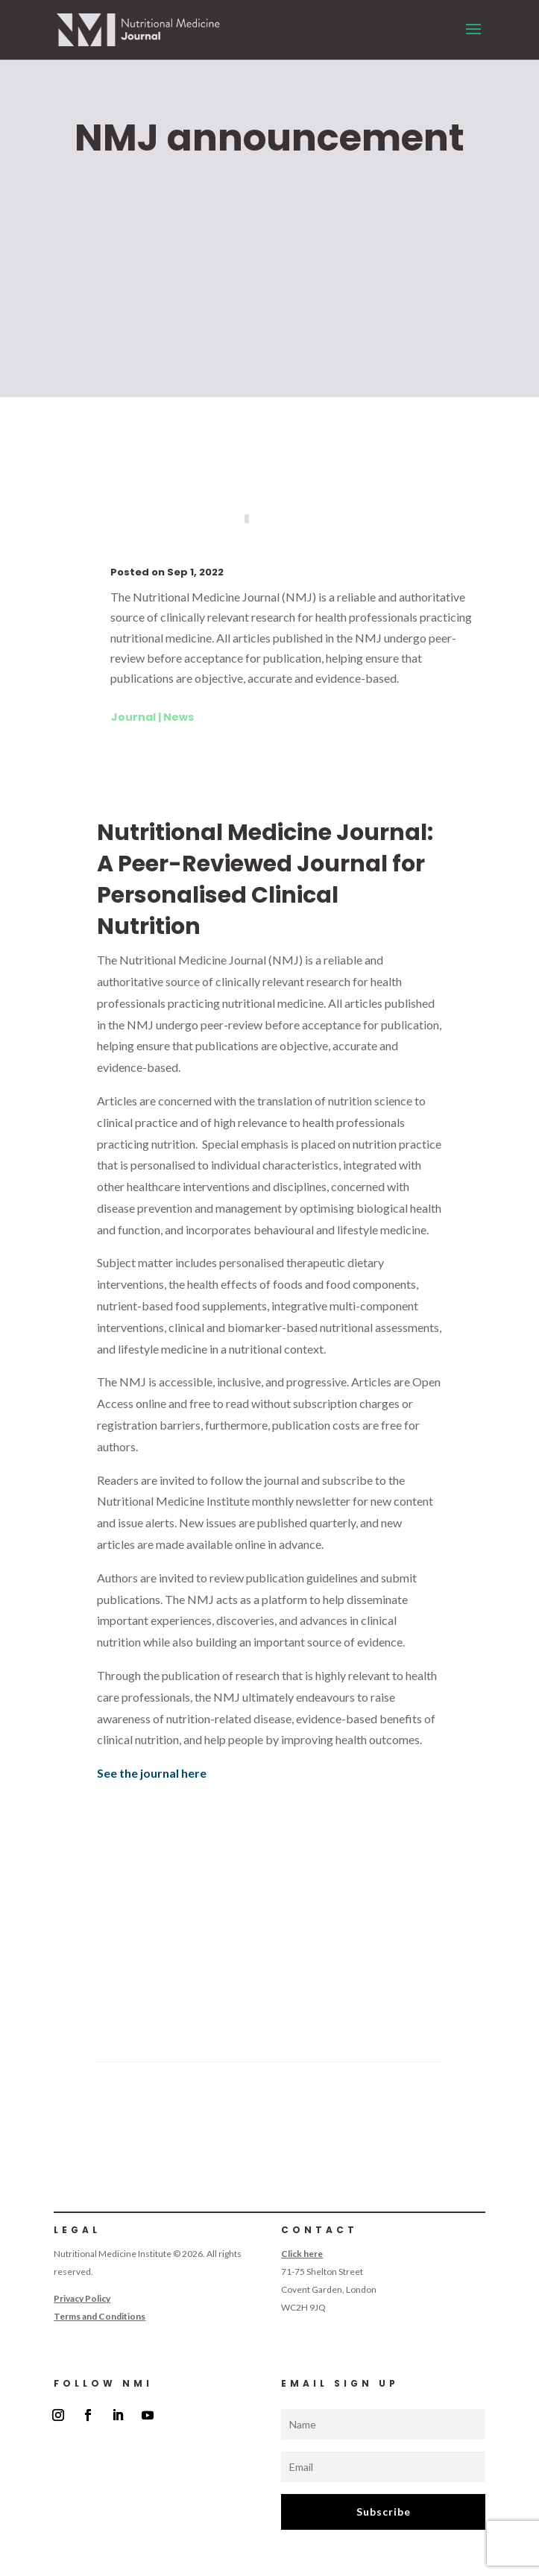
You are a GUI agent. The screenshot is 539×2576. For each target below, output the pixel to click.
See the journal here (152, 1773)
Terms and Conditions (99, 2316)
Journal (133, 717)
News (178, 717)
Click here (302, 2253)
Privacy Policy (82, 2298)
